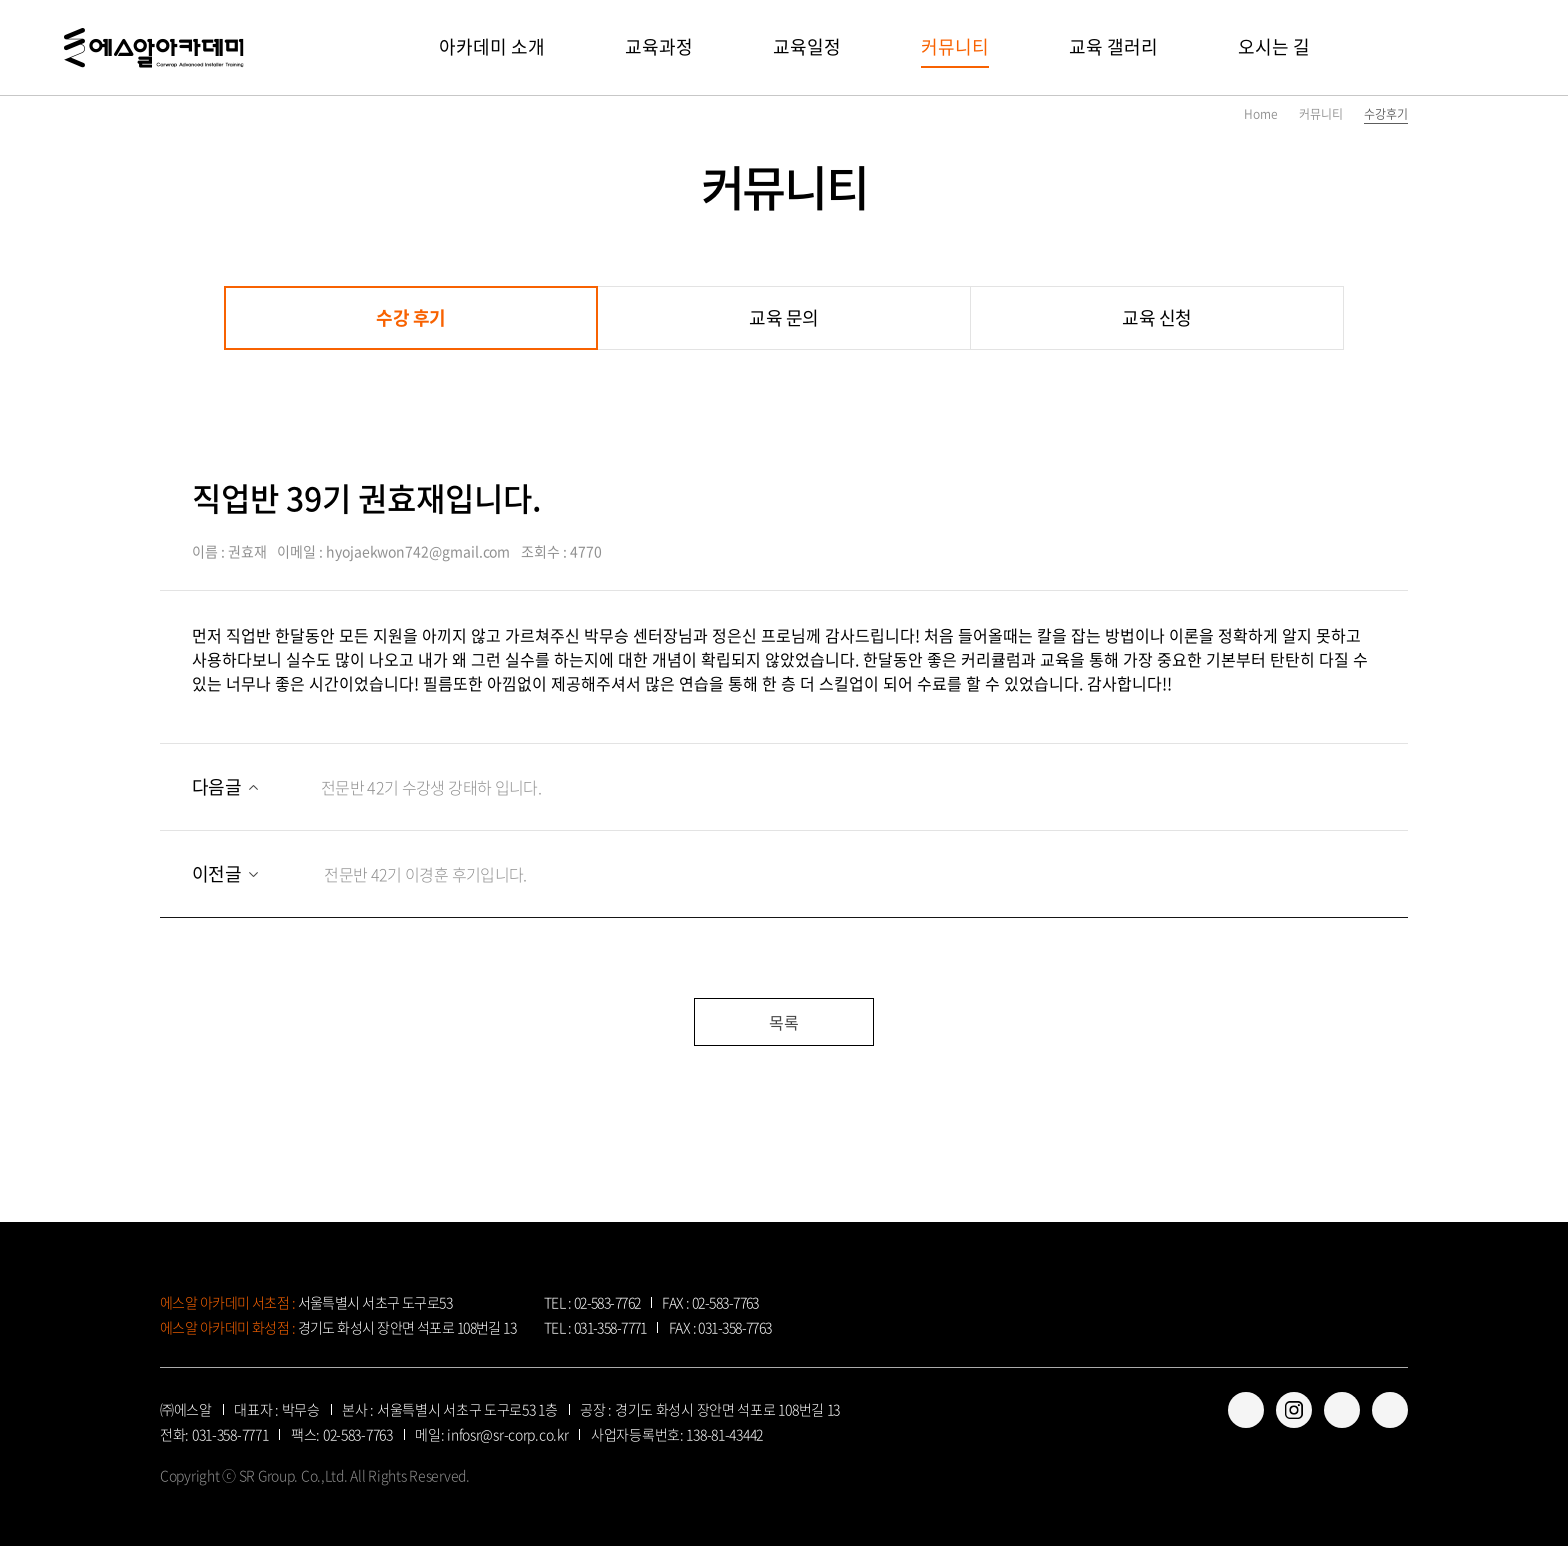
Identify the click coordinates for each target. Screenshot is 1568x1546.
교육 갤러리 (1113, 46)
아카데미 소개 (492, 46)
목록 (784, 1022)
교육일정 (807, 46)
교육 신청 (1157, 317)
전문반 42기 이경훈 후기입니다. (359, 873)
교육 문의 (784, 317)
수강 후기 (411, 317)
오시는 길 (1274, 46)
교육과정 (659, 46)
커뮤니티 (955, 46)
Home (1261, 114)
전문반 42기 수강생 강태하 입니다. (366, 786)
